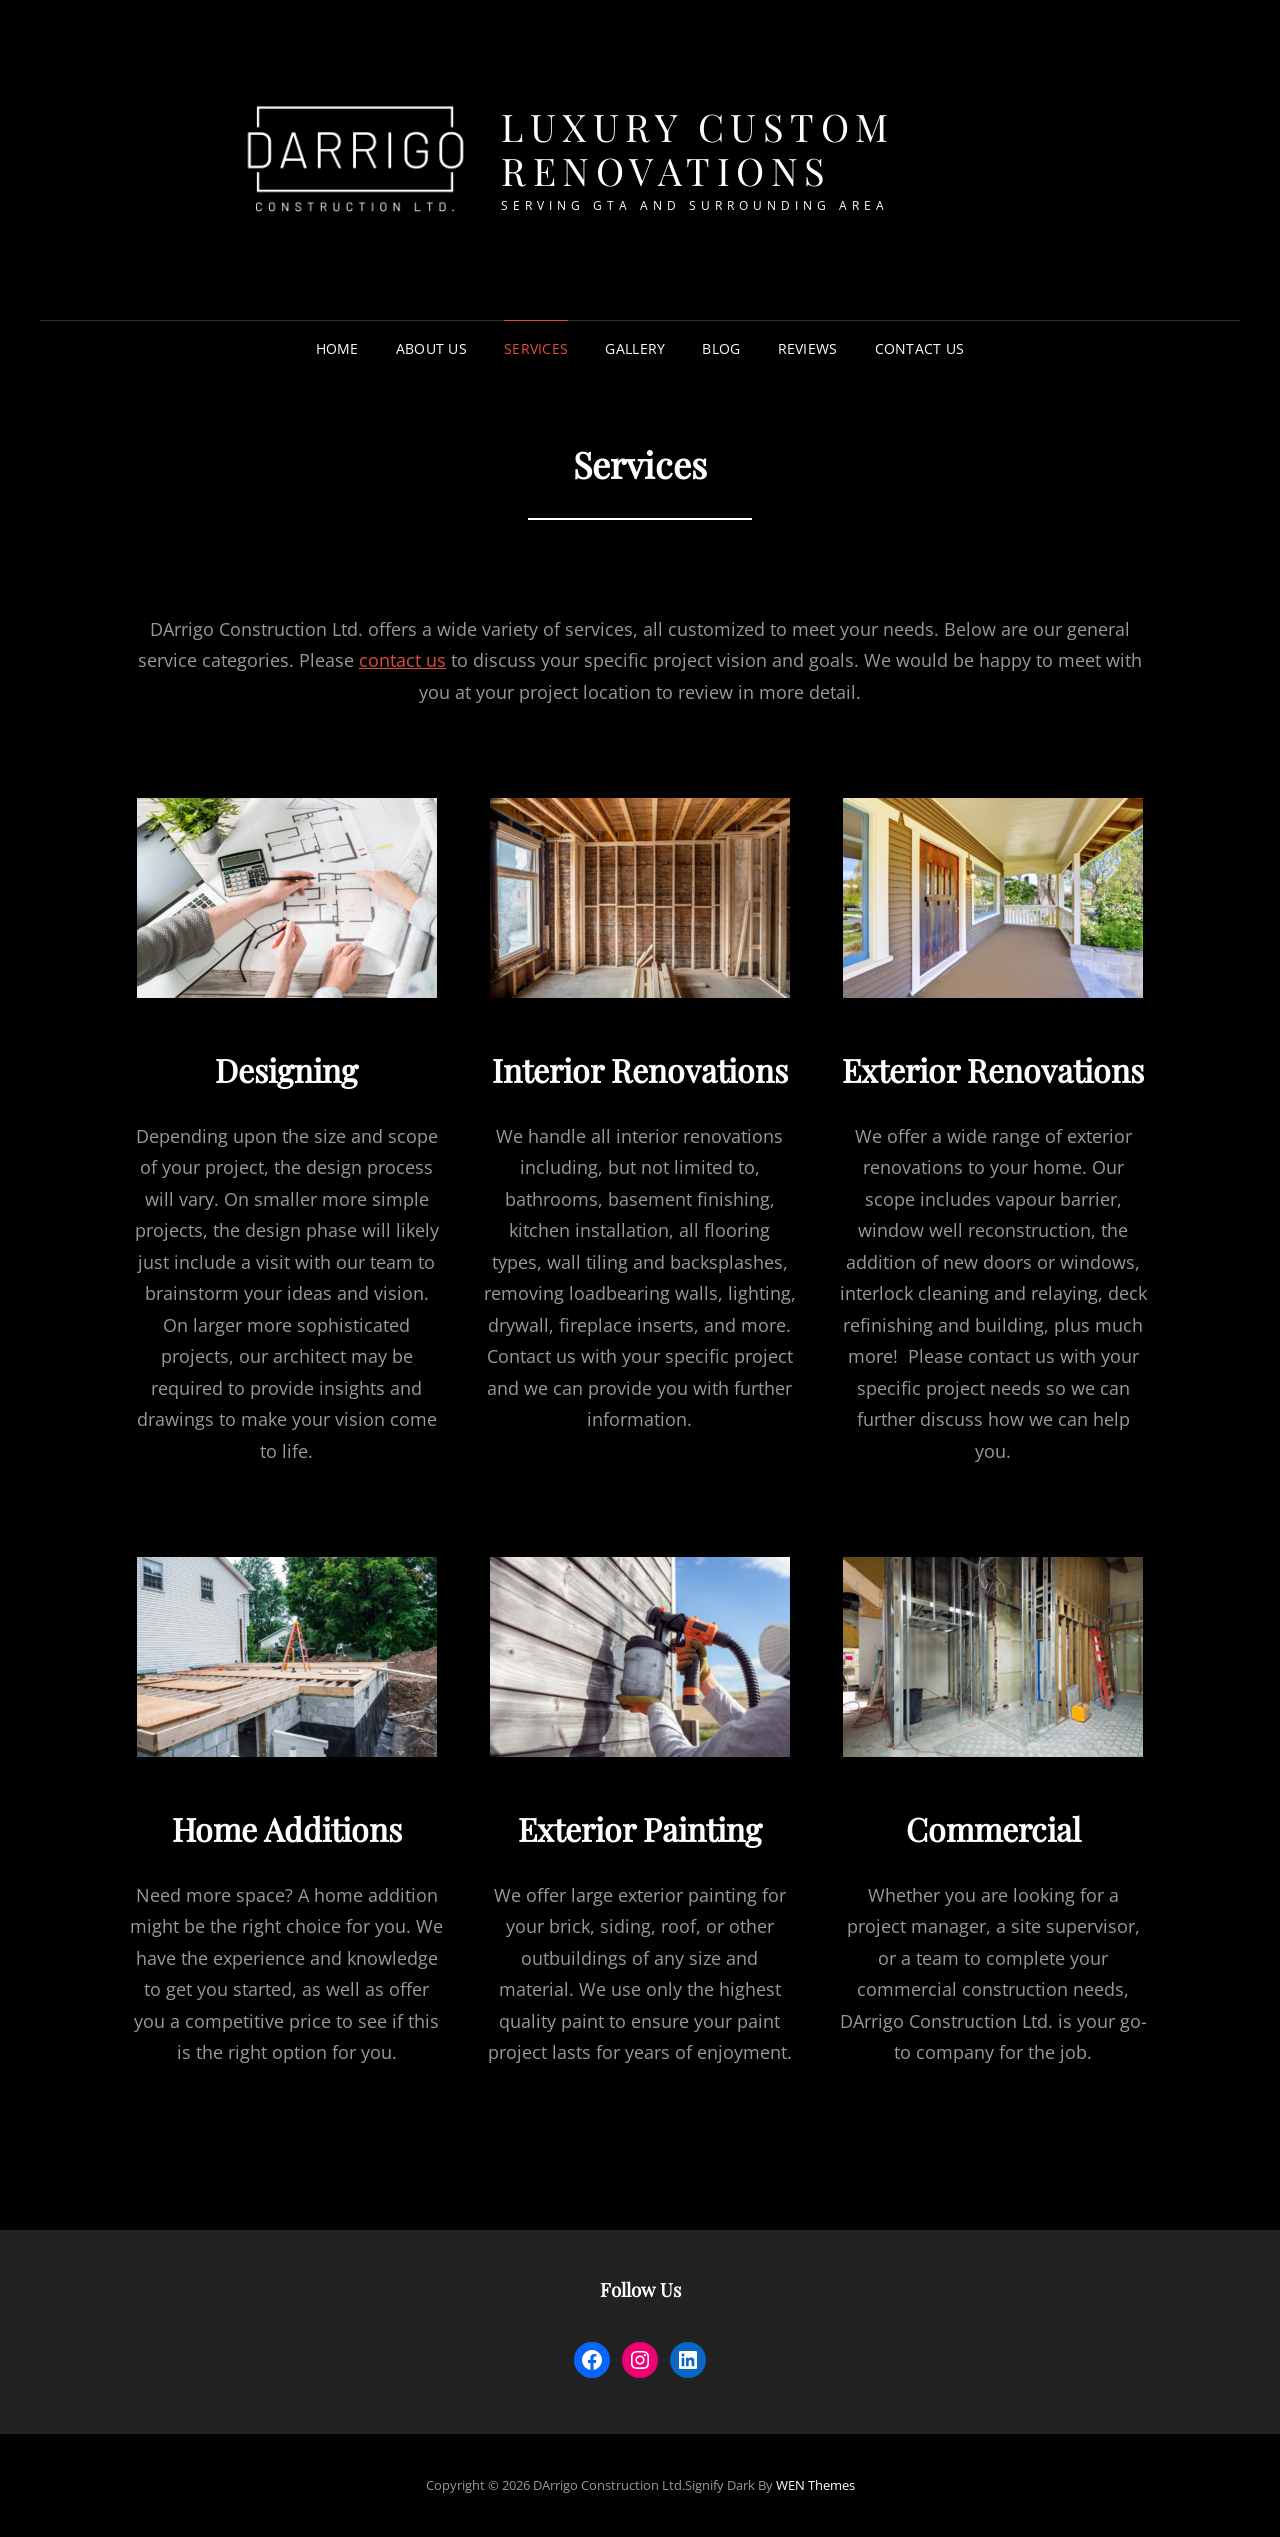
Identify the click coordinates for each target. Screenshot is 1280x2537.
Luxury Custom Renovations (698, 148)
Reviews (808, 348)
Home (337, 348)
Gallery (635, 348)
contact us (402, 660)
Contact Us (920, 348)
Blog (721, 348)
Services (536, 348)
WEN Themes (815, 2485)
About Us (431, 348)
